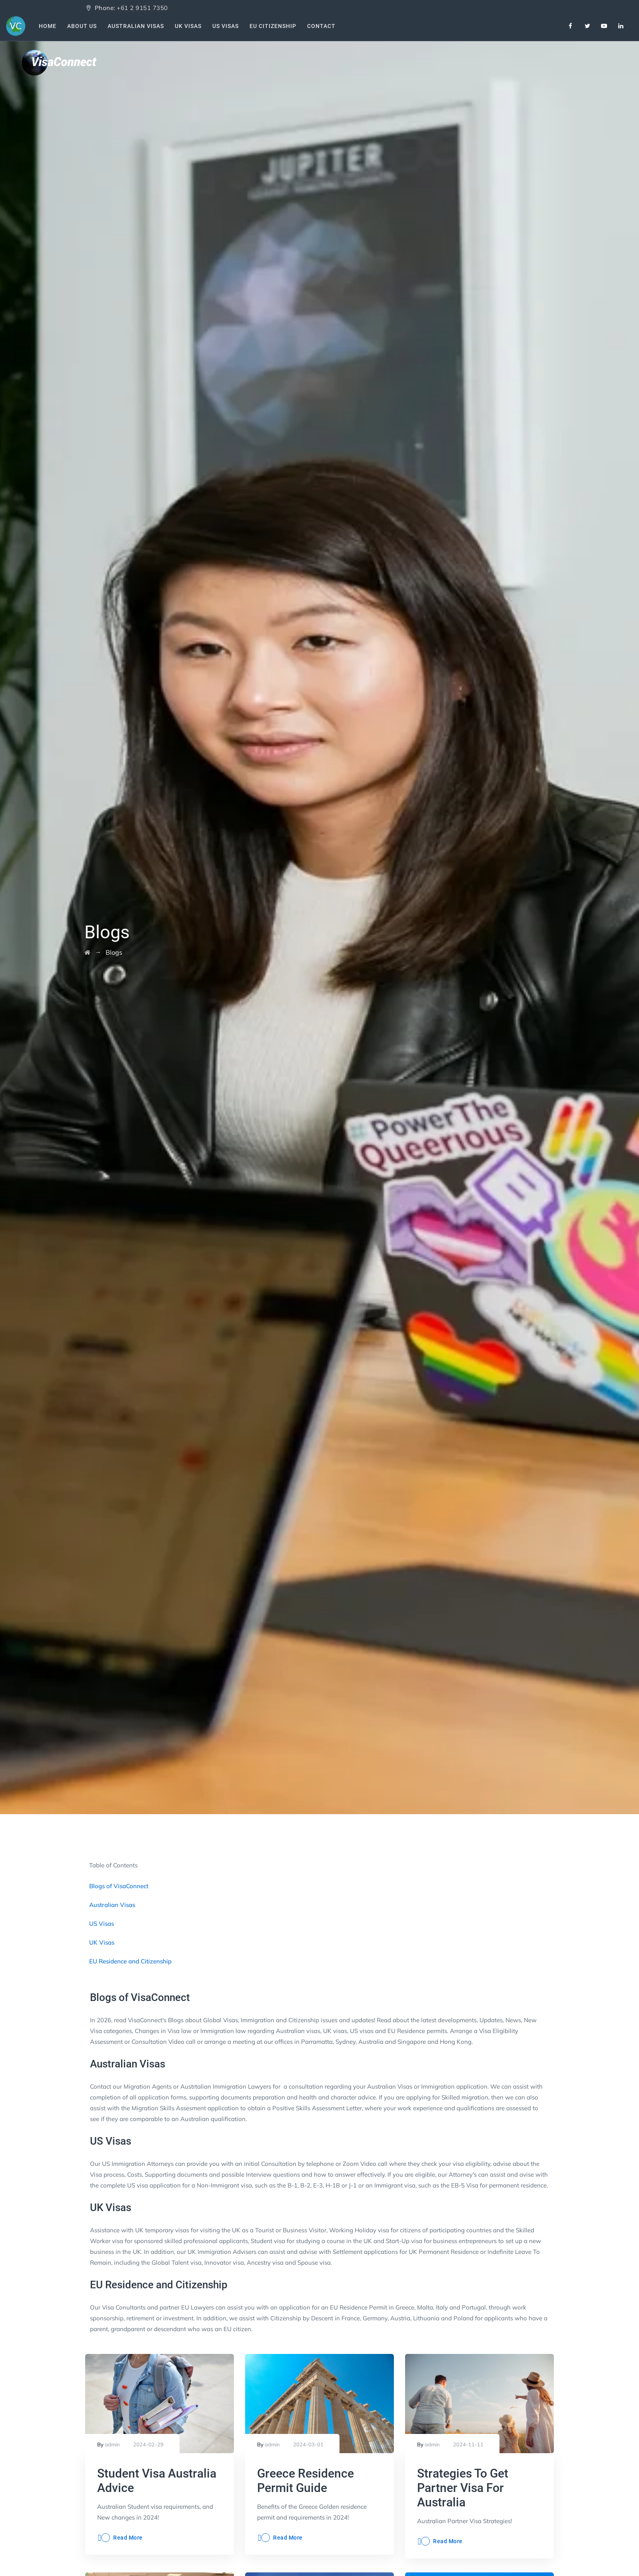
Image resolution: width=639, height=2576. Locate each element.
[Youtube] (604, 26)
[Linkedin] (621, 26)
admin (112, 2444)
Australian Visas (137, 25)
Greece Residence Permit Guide (305, 2480)
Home (48, 25)
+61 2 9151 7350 (142, 8)
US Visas (227, 25)
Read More (128, 2537)
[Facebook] (570, 26)
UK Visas (189, 25)
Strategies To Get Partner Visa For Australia (462, 2487)
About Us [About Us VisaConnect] (83, 25)
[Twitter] (587, 26)
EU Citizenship (275, 25)
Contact (324, 25)
